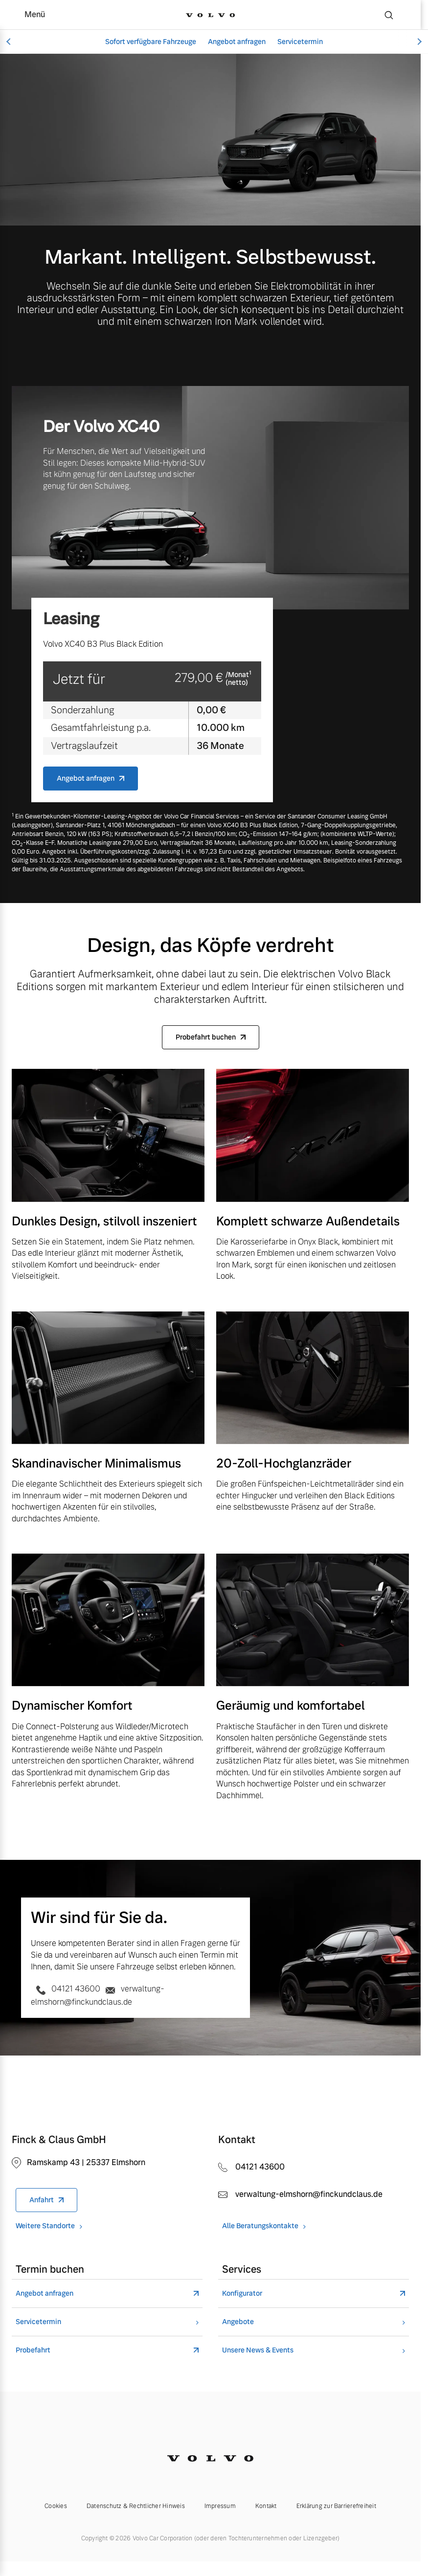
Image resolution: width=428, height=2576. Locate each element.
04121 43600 (66, 1989)
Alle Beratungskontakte (260, 2226)
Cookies (56, 2506)
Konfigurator (242, 2293)
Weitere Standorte (45, 2226)
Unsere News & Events (257, 2350)
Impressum (220, 2506)
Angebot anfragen (237, 41)
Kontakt (266, 2506)
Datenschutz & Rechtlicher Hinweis (136, 2506)
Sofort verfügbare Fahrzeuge (150, 41)
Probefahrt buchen (206, 1037)
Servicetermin (300, 41)
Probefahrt (33, 2350)
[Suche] (389, 14)
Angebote (238, 2322)
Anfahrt (41, 2199)
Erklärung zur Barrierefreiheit (336, 2506)
